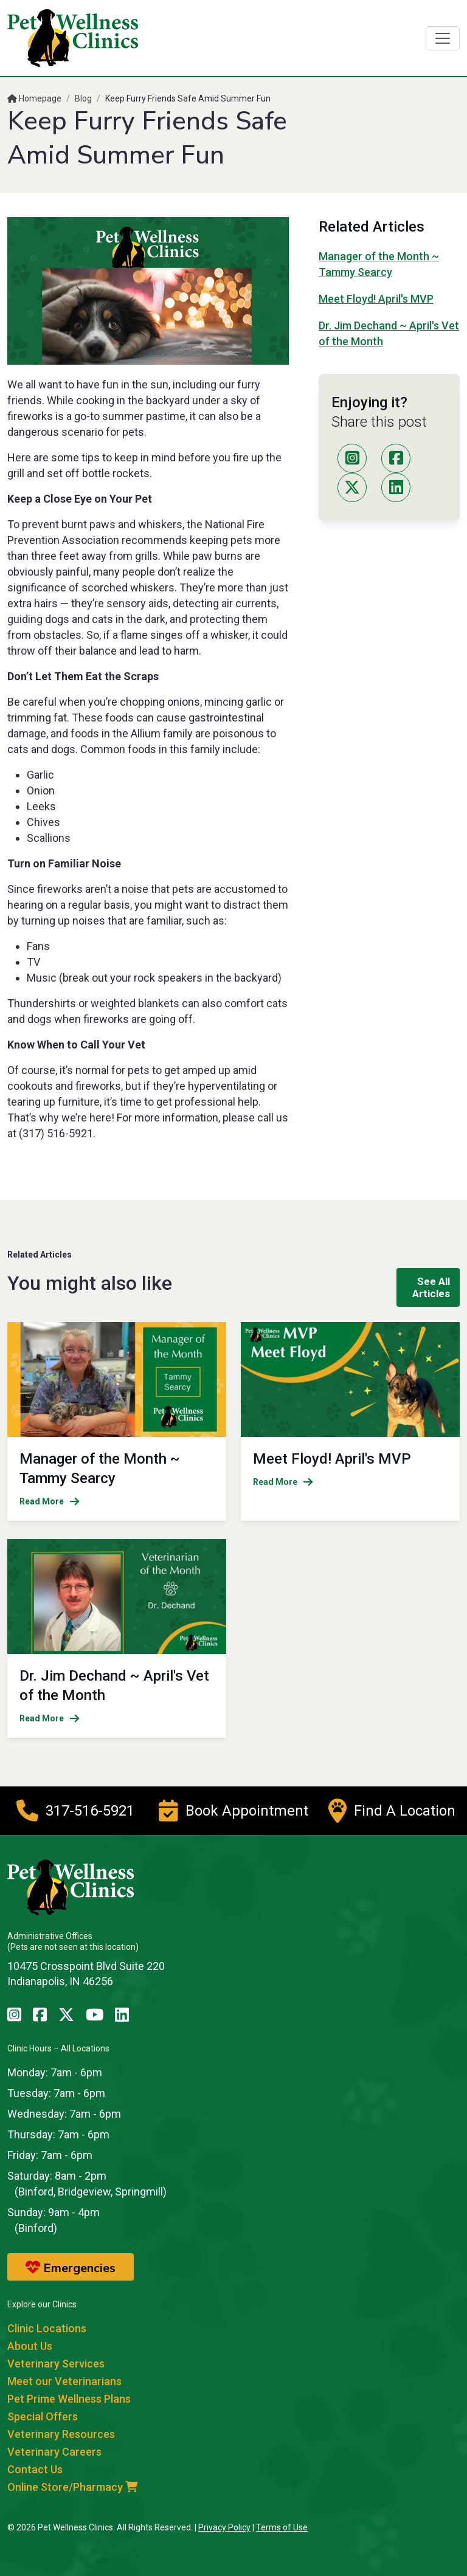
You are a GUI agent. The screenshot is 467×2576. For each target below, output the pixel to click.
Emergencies (71, 2267)
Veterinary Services (56, 2363)
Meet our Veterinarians (64, 2381)
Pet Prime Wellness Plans (69, 2398)
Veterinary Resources (61, 2434)
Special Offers (42, 2416)
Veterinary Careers (54, 2451)
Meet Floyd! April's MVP (376, 298)
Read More (49, 1501)
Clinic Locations (46, 2328)
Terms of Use (282, 2527)
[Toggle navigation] (443, 38)
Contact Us (35, 2469)
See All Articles (431, 1287)
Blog (83, 98)
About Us (29, 2346)
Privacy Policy (224, 2527)
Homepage (34, 98)
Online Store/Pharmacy (72, 2487)
